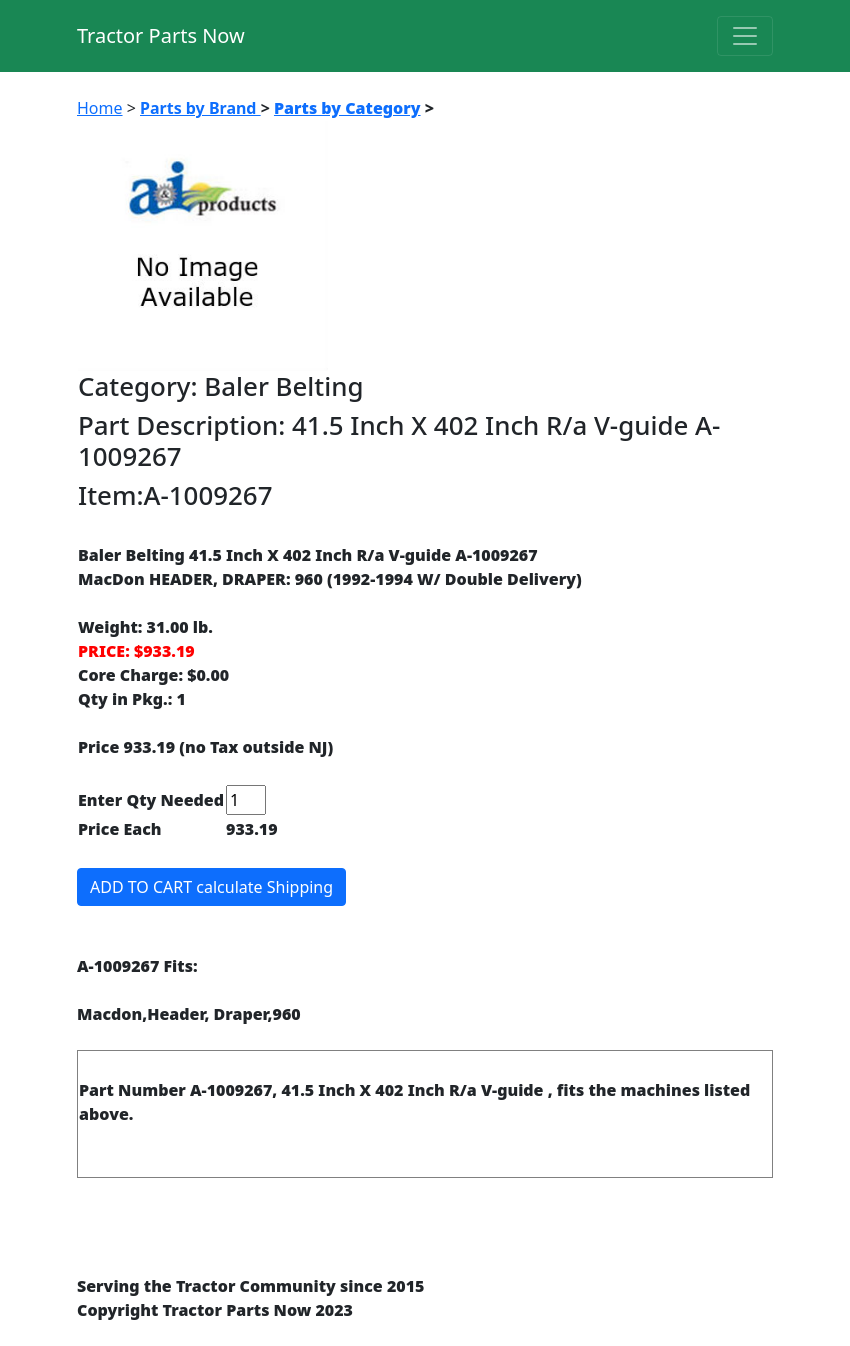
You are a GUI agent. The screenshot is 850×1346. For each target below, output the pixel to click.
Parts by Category (347, 108)
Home (100, 108)
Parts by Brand (200, 108)
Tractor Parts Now (161, 35)
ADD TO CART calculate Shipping (211, 887)
